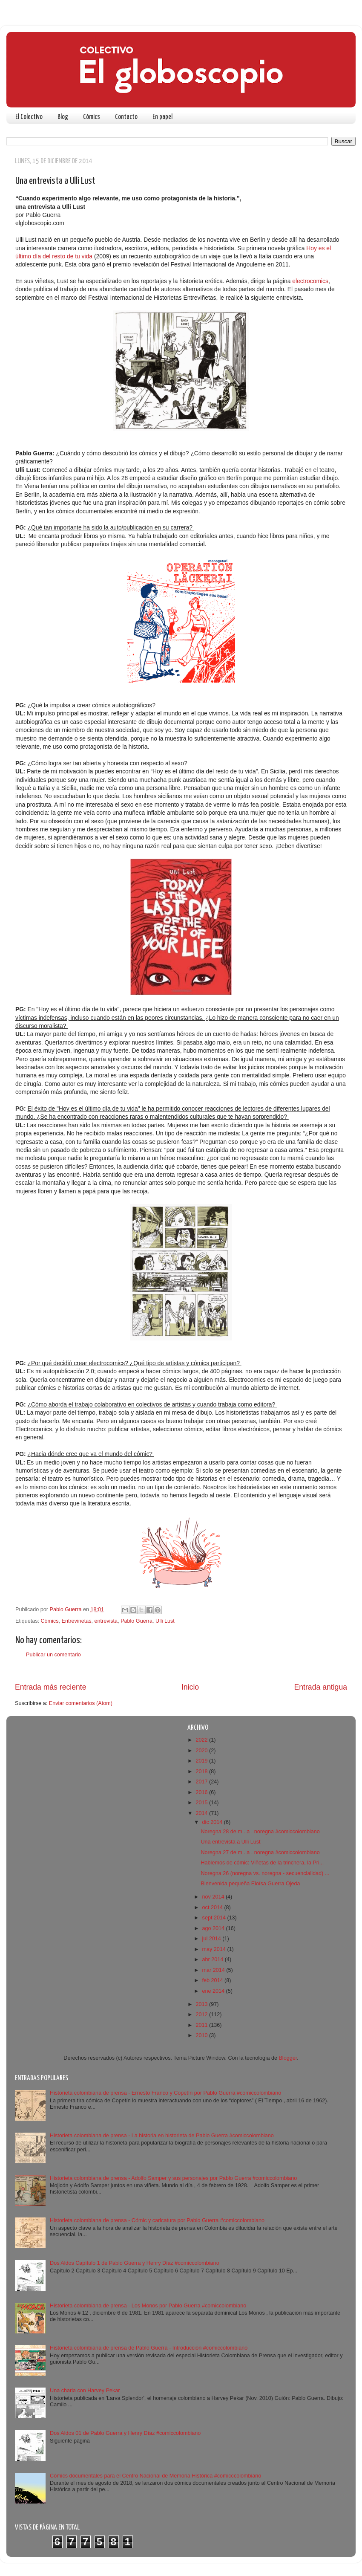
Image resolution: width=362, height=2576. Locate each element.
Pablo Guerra (136, 1621)
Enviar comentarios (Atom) (80, 1703)
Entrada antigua (320, 1687)
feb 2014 (213, 1980)
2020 (202, 1751)
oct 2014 (213, 1907)
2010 (202, 2035)
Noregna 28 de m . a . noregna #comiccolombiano (260, 1832)
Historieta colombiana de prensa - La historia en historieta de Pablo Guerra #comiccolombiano (162, 2136)
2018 (202, 1771)
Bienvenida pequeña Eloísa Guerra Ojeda (250, 1884)
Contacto (126, 117)
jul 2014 (212, 1939)
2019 (202, 1761)
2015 (202, 1803)
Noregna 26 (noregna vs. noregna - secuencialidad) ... (265, 1873)
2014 (202, 1813)
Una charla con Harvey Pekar (85, 2391)
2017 (202, 1782)
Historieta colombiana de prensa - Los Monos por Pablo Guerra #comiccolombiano (148, 2306)
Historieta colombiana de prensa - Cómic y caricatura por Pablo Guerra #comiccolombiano (157, 2220)
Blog (62, 117)
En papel (162, 117)
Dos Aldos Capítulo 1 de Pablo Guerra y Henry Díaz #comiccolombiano (134, 2263)
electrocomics (310, 281)
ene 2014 (214, 1991)
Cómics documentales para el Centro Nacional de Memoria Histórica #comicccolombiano (155, 2476)
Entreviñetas (77, 1621)
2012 (202, 2014)
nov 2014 (214, 1897)
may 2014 (214, 1949)
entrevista (106, 1621)
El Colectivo (29, 117)
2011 (202, 2025)
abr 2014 (213, 1959)
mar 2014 (214, 1970)
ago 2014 (214, 1928)
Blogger (288, 2058)
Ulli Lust (165, 1621)
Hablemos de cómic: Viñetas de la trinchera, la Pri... (262, 1863)
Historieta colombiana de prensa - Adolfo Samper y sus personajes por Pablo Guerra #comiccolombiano (173, 2178)
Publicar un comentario (53, 1655)
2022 (202, 1740)
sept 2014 (214, 1918)
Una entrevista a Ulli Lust (230, 1842)
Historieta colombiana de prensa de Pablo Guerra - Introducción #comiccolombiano (148, 2348)
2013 (202, 2004)
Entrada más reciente (50, 1687)
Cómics (91, 117)
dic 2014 (213, 1822)
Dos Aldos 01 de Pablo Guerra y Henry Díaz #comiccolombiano (125, 2433)
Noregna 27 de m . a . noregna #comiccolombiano (260, 1852)
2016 (202, 1792)
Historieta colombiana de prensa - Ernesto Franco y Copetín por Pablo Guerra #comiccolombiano (165, 2093)
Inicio (190, 1687)
